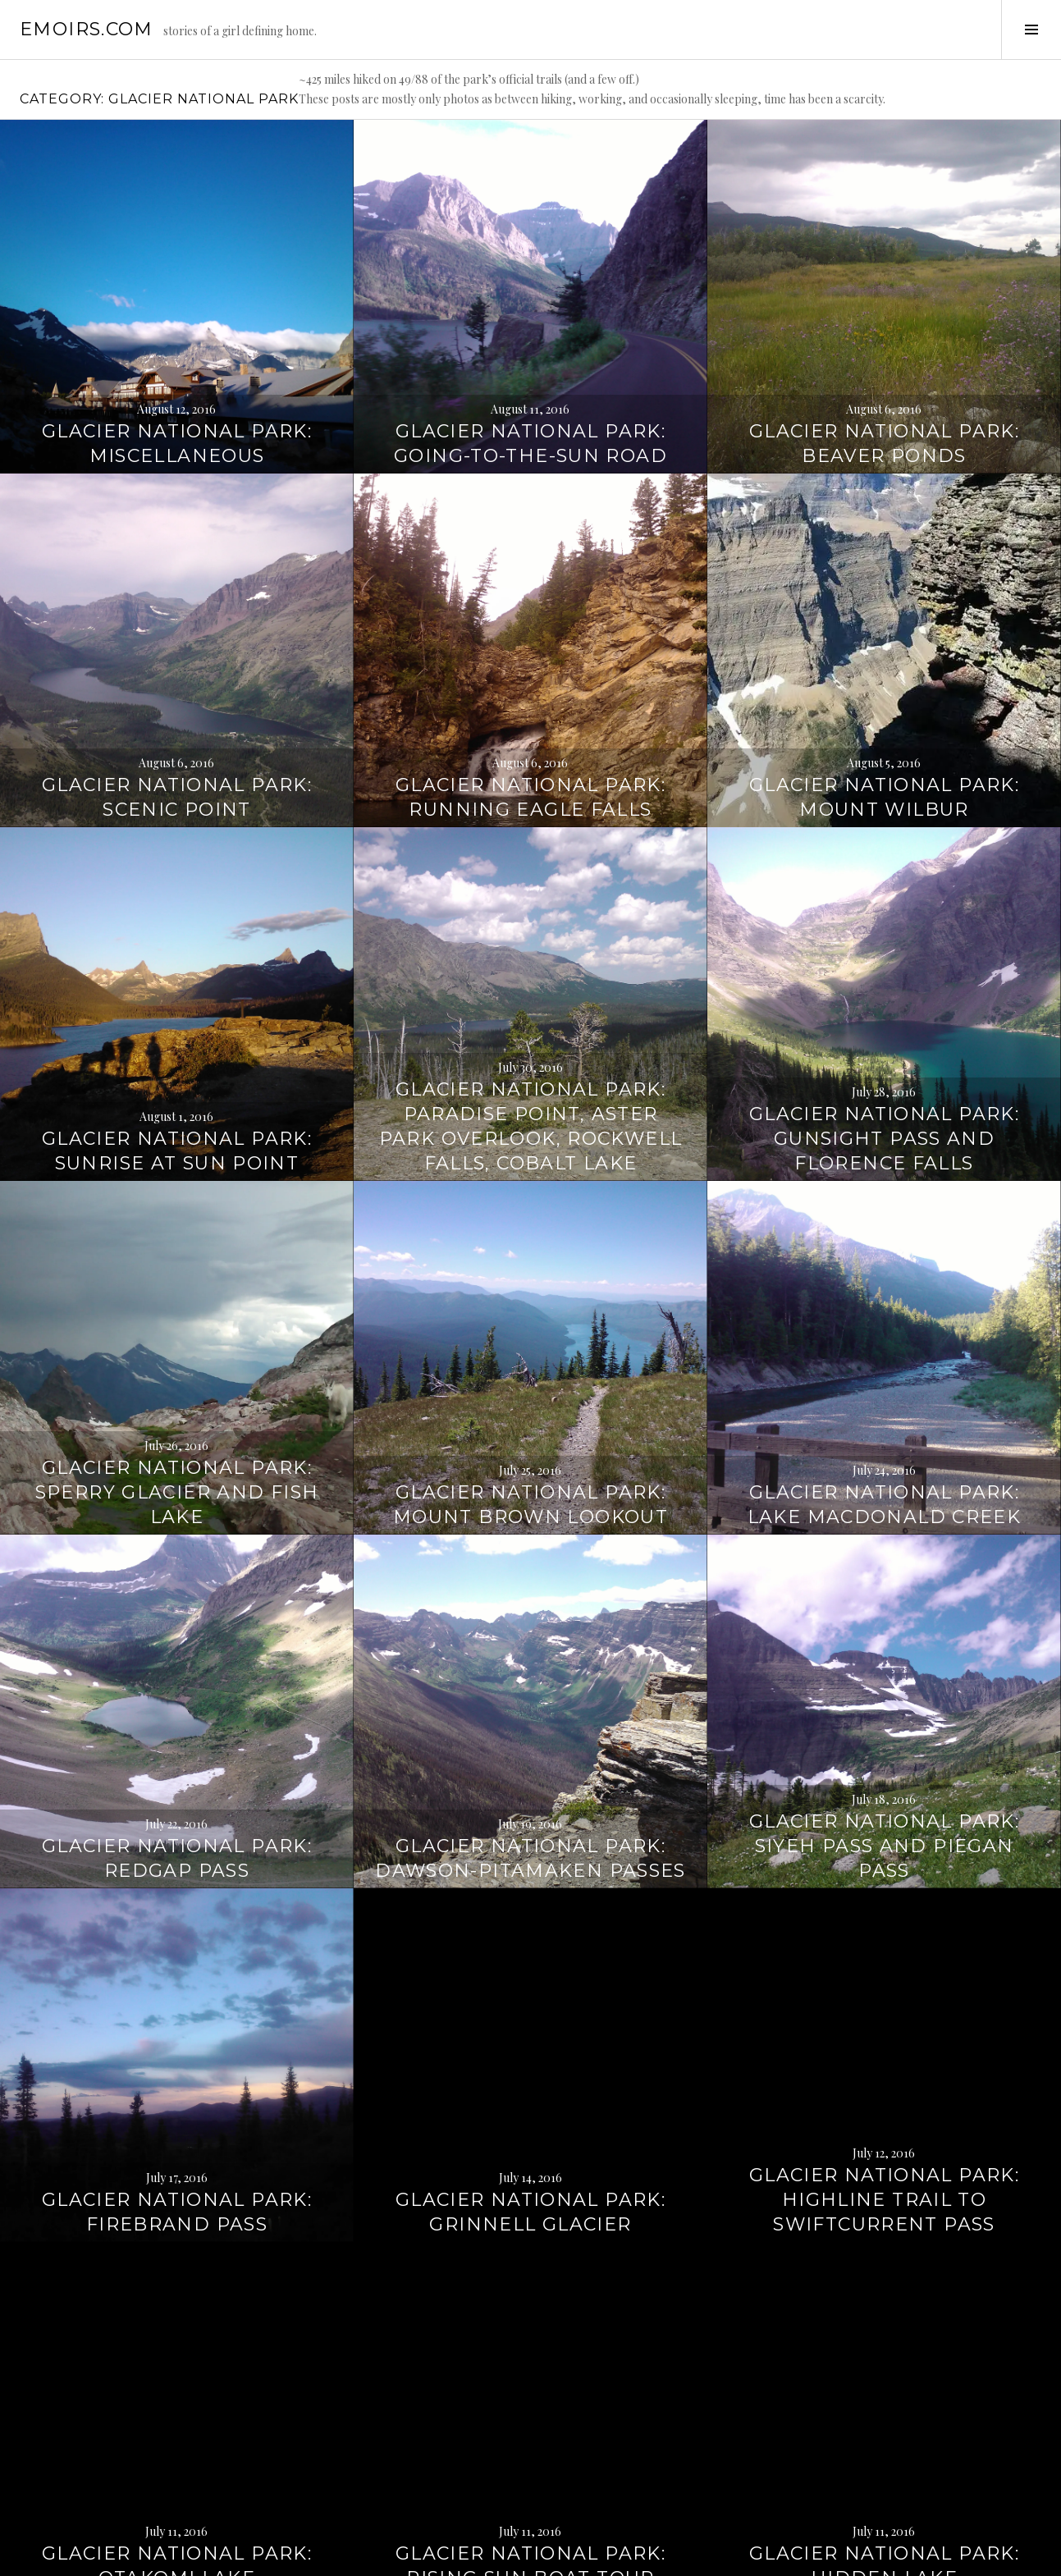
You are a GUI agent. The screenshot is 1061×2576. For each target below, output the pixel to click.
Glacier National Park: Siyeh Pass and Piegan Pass (884, 1726)
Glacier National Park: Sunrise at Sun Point (177, 1031)
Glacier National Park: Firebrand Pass (177, 2092)
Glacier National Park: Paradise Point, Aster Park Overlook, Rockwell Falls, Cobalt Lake (531, 1007)
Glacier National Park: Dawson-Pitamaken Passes (530, 1738)
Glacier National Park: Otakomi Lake (177, 2446)
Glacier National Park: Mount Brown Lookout (530, 1384)
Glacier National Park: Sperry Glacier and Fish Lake (177, 1372)
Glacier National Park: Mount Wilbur (884, 677)
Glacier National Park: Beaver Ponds (884, 323)
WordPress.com (284, 2556)
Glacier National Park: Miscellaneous (177, 323)
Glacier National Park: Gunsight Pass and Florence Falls (884, 1019)
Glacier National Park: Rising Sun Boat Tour (530, 2446)
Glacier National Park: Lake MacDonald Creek (885, 1384)
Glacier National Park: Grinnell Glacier (530, 2092)
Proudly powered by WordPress (91, 2556)
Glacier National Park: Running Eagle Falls (530, 677)
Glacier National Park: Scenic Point (177, 677)
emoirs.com (86, 29)
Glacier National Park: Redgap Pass (177, 1738)
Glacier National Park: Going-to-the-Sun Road (530, 323)
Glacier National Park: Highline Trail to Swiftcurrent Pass (884, 2080)
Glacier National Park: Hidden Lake (884, 2446)
